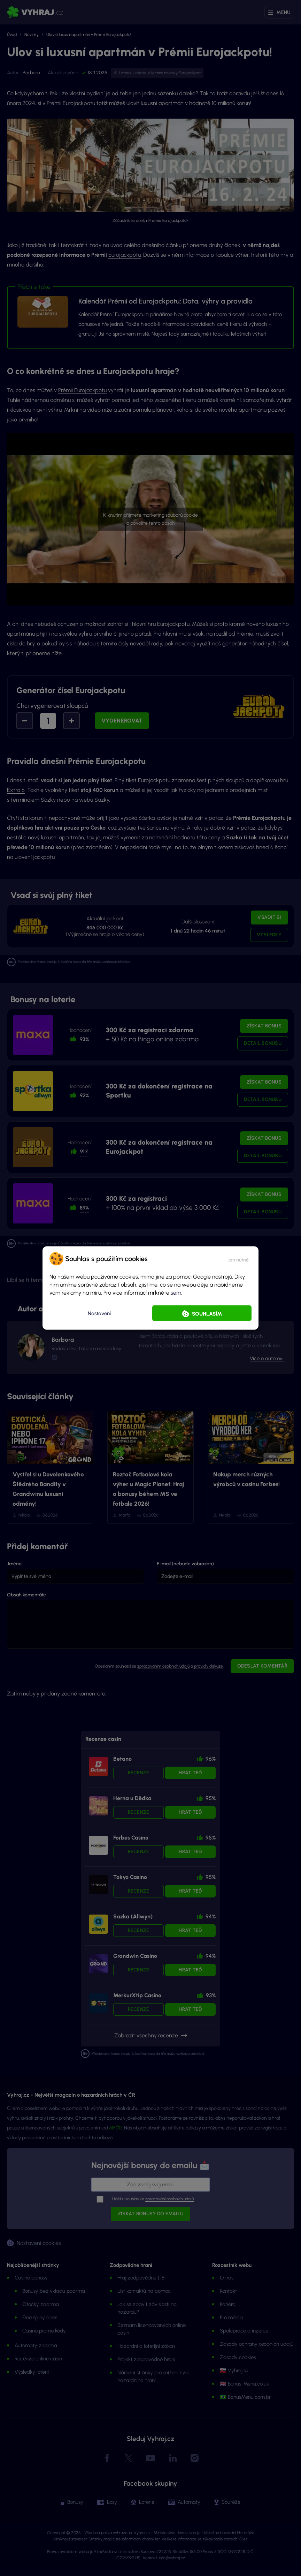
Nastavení (99, 1313)
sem (176, 1292)
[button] (238, 1258)
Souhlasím (207, 1314)
